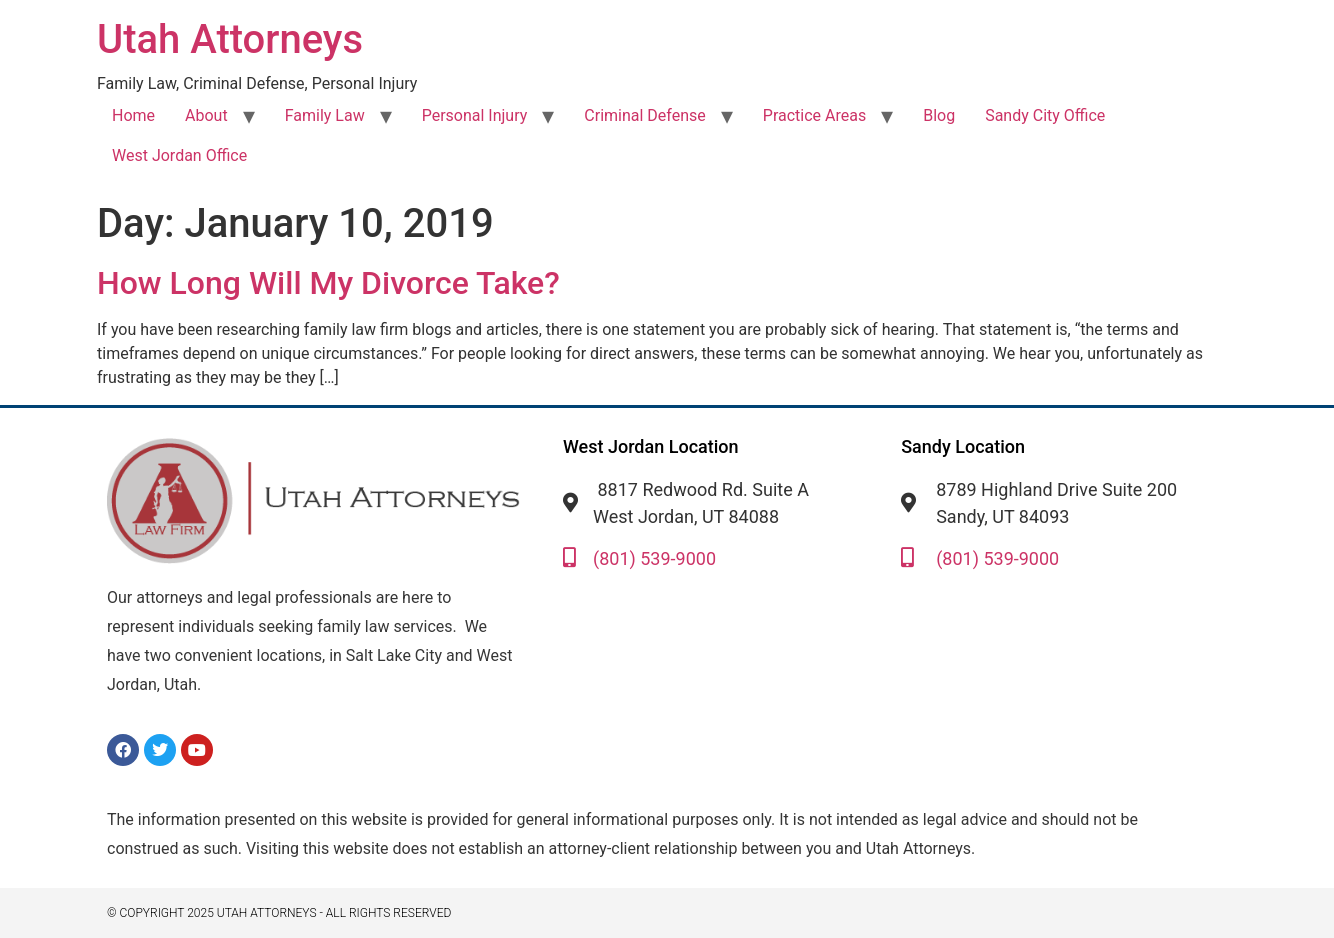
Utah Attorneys (230, 39)
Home (133, 115)
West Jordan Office (179, 155)
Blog (939, 115)
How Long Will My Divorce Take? (328, 283)
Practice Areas (814, 115)
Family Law (325, 115)
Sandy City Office (1045, 115)
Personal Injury (475, 115)
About (206, 115)
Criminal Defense (644, 115)
